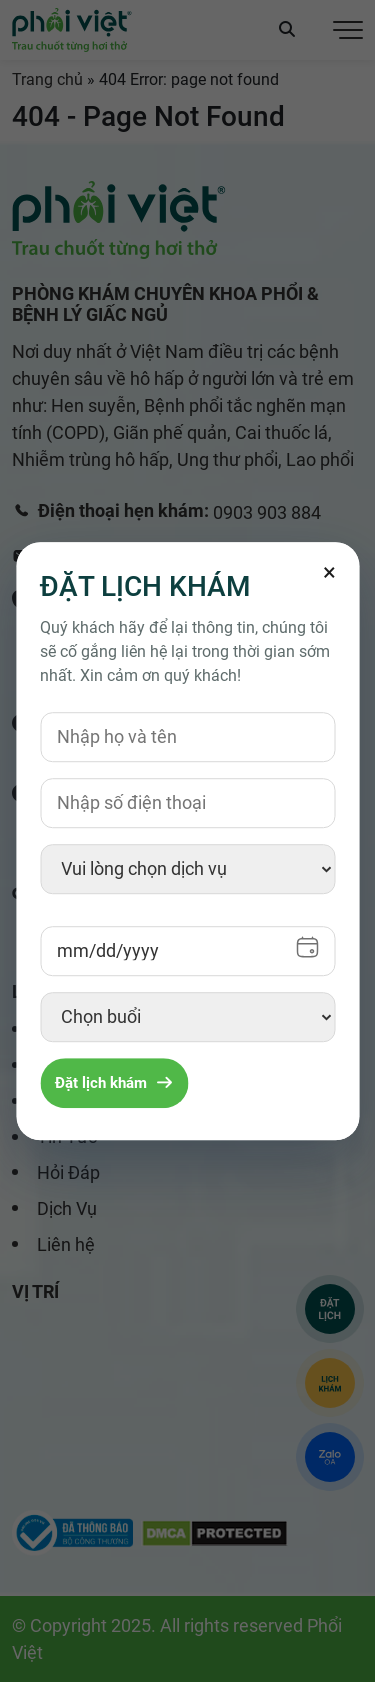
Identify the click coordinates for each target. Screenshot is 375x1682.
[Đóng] (329, 572)
